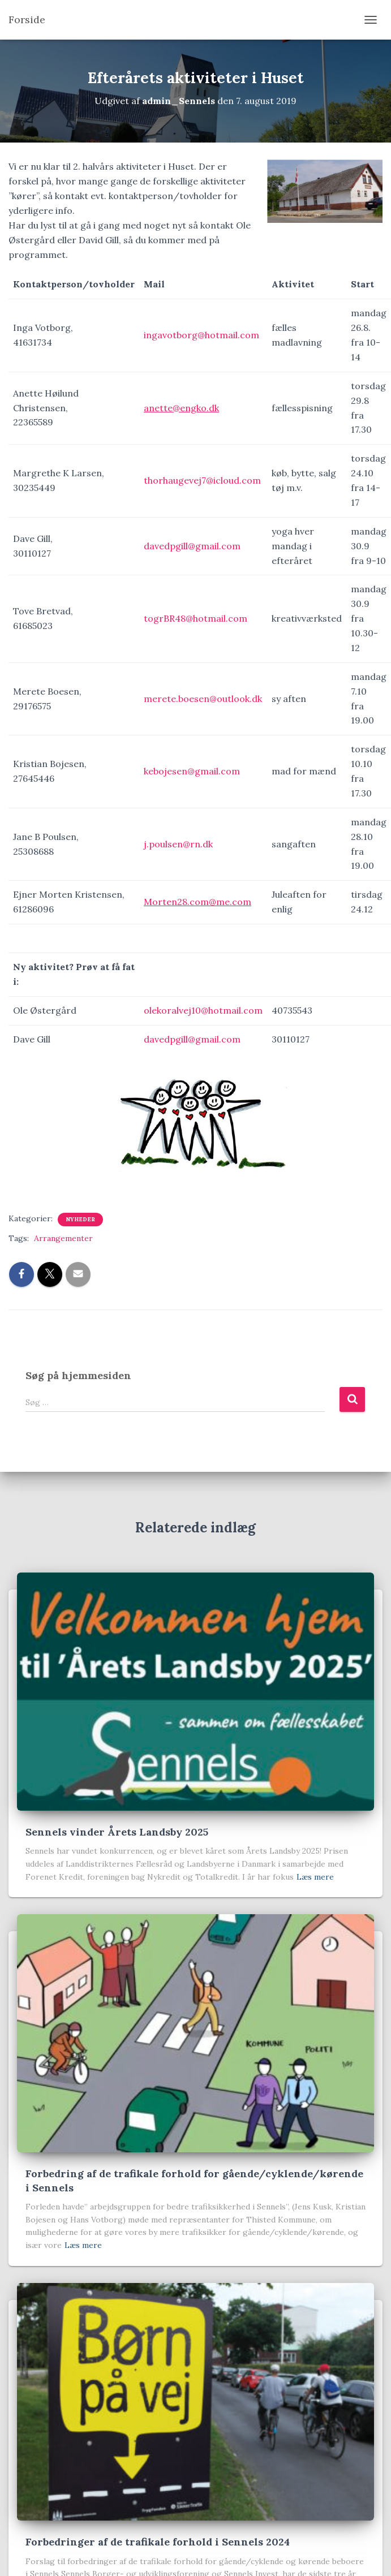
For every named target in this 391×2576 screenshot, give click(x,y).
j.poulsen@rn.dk (178, 844)
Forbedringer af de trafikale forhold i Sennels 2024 (157, 2541)
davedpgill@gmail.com (192, 546)
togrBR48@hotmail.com (195, 618)
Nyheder (80, 1219)
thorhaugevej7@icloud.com (202, 480)
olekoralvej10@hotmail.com (203, 1010)
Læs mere (315, 1877)
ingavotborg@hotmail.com (201, 335)
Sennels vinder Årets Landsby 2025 (116, 1831)
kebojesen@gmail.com (192, 771)
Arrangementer (63, 1238)
